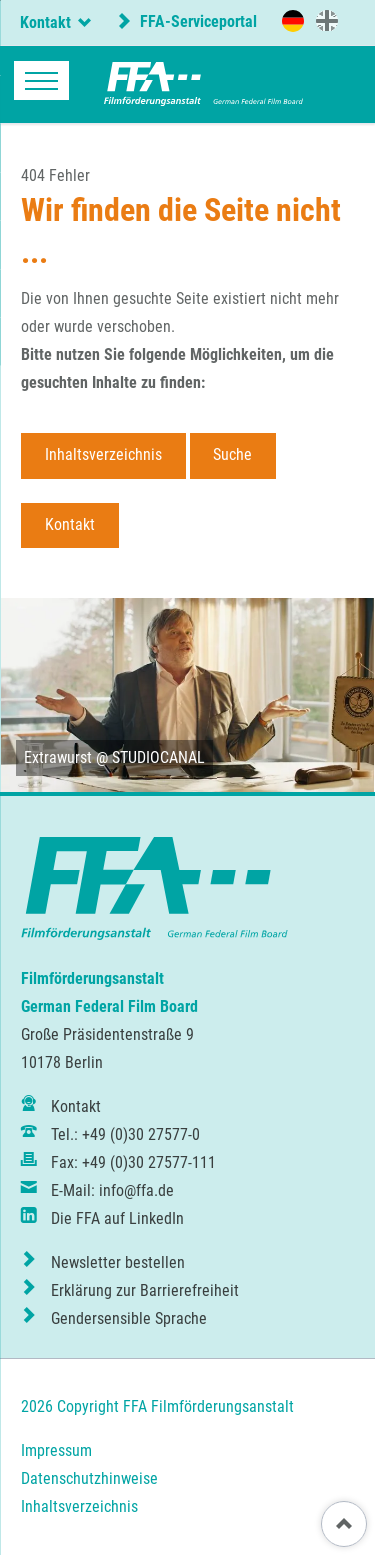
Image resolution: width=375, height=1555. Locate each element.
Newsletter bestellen (118, 1262)
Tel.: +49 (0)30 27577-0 (125, 1134)
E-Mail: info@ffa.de (112, 1190)
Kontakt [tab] (45, 22)
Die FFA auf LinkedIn (117, 1218)
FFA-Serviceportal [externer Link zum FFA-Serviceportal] (196, 21)
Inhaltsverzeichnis (103, 454)
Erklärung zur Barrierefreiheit (145, 1290)
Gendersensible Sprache (129, 1318)
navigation (41, 80)
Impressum (56, 1450)
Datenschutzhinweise (89, 1478)
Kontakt (70, 524)
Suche (232, 454)
